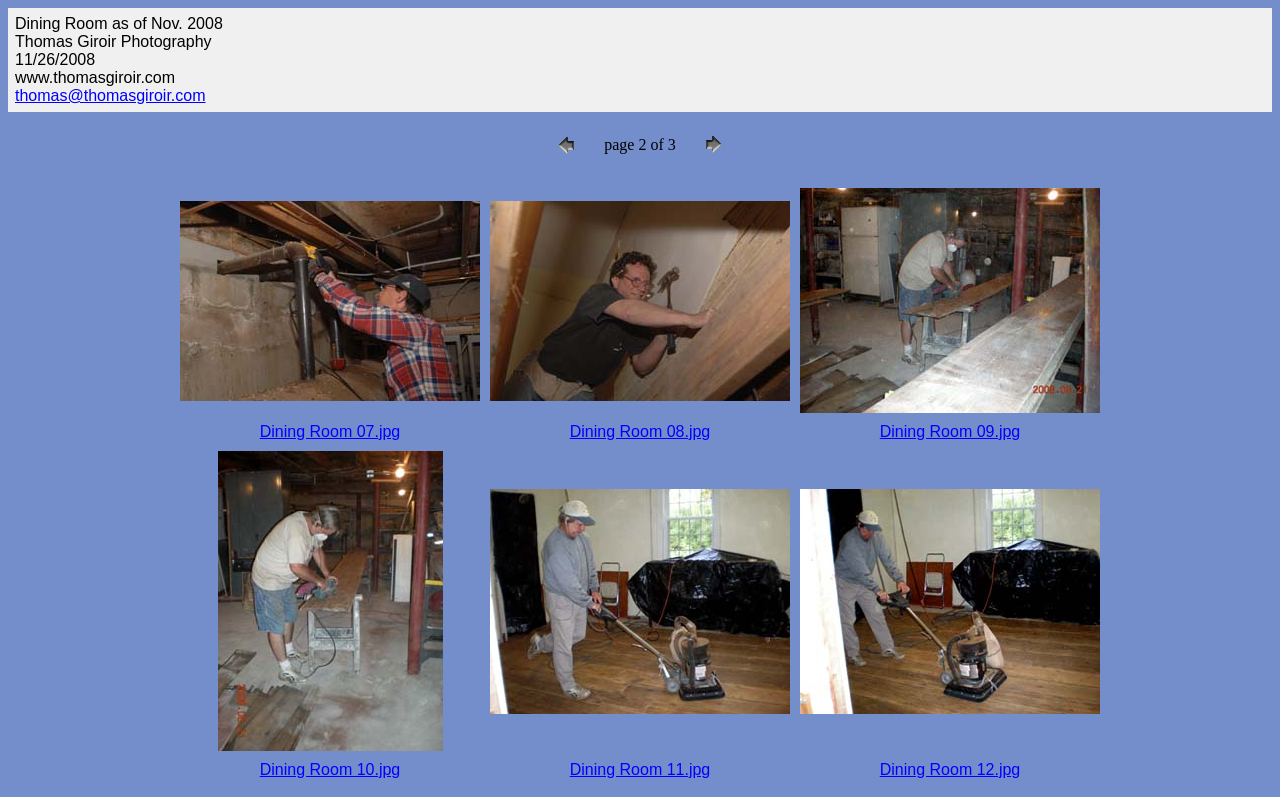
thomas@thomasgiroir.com (110, 95)
